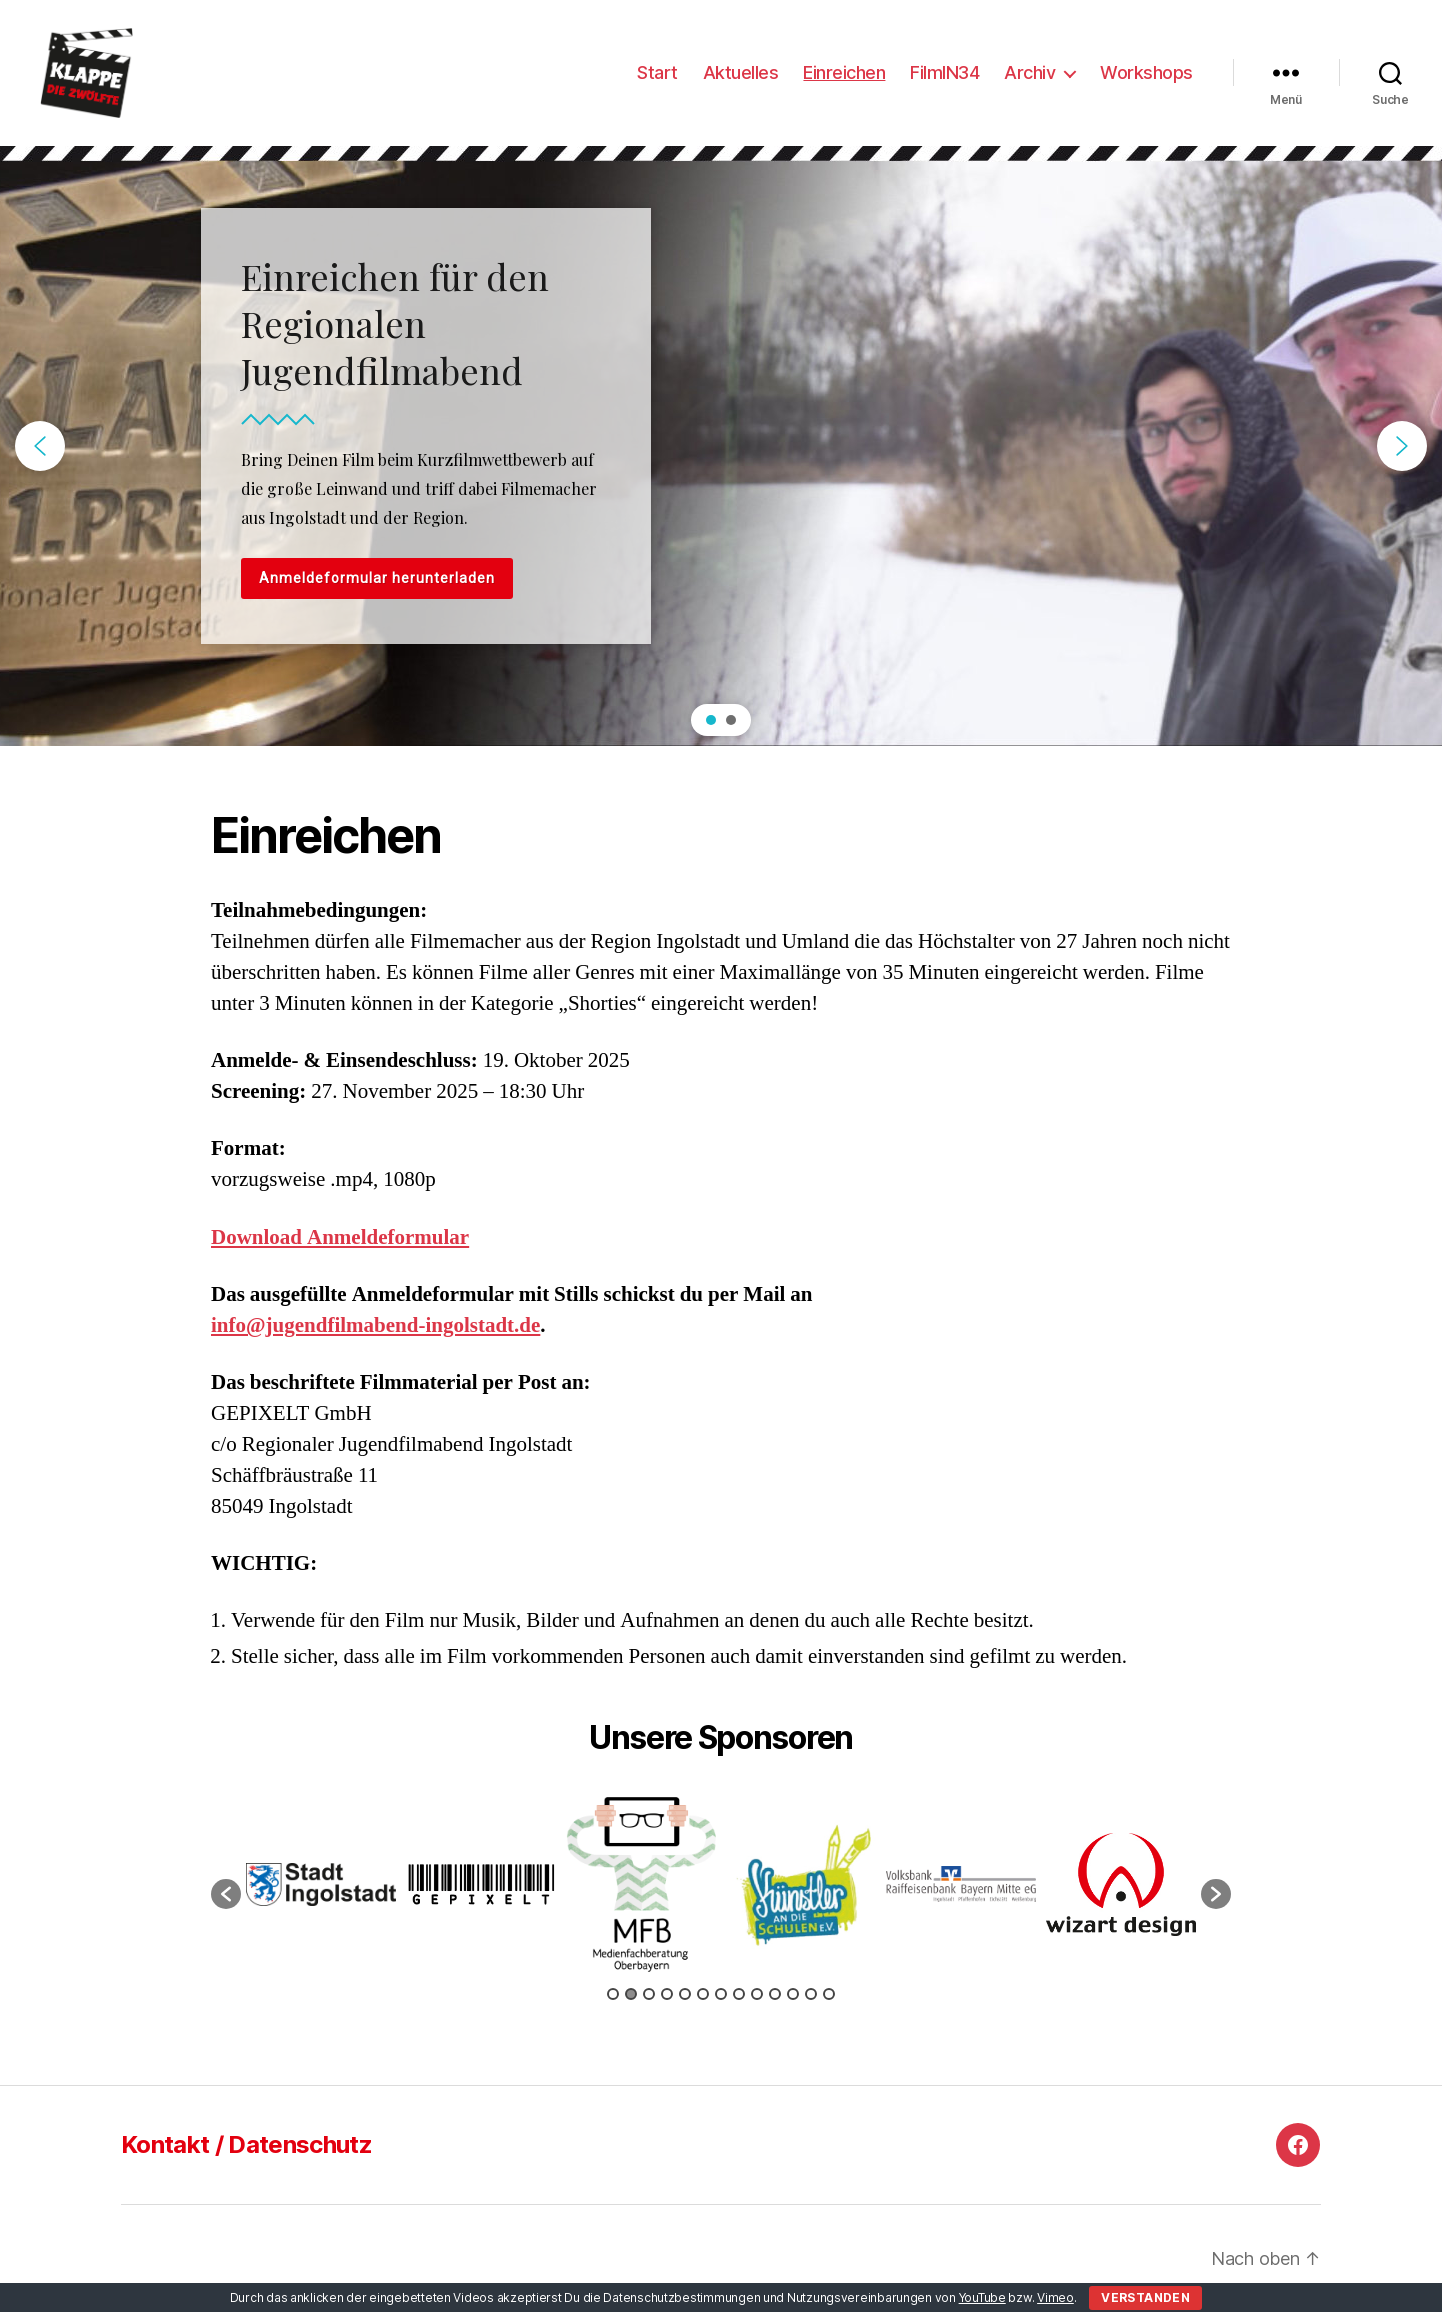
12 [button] (811, 1994)
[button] (40, 446)
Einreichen (844, 72)
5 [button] (685, 1994)
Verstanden (1145, 2297)
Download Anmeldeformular (340, 1237)
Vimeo (1055, 2297)
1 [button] (613, 1994)
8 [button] (739, 1994)
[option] (321, 1884)
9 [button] (757, 1994)
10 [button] (775, 1994)
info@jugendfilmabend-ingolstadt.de (375, 1325)
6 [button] (703, 1994)
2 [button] (631, 1994)
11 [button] (793, 1994)
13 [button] (829, 1994)
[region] (721, 446)
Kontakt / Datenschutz (246, 2144)
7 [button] (721, 1994)
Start (657, 72)
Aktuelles (741, 72)
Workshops (1146, 72)
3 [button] (649, 1994)
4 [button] (667, 1994)
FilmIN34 (944, 72)
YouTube (982, 2297)
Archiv (1029, 72)
